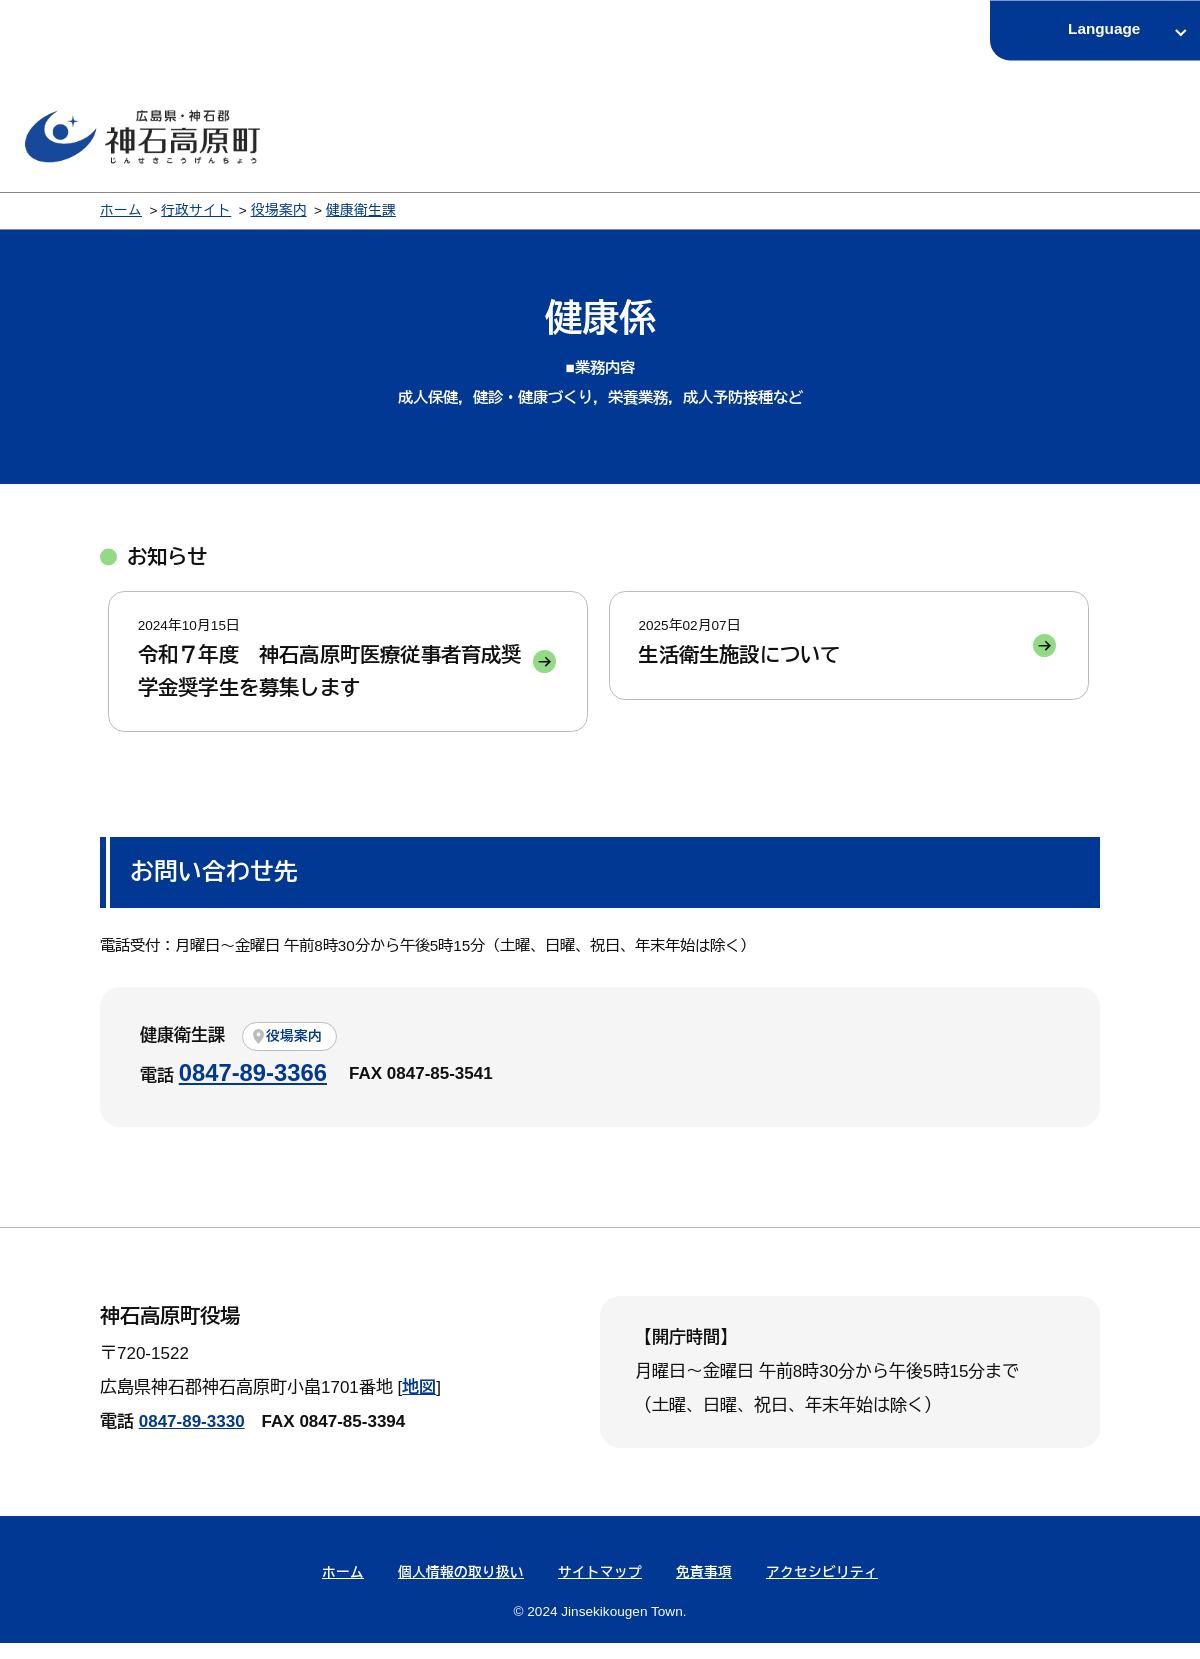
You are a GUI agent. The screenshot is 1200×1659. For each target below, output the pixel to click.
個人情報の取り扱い (461, 1588)
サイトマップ (600, 1588)
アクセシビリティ (822, 1588)
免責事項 (704, 1588)
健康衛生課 (361, 210)
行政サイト (196, 210)
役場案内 (279, 210)
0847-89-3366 (253, 1088)
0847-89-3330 (192, 1437)
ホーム (121, 210)
